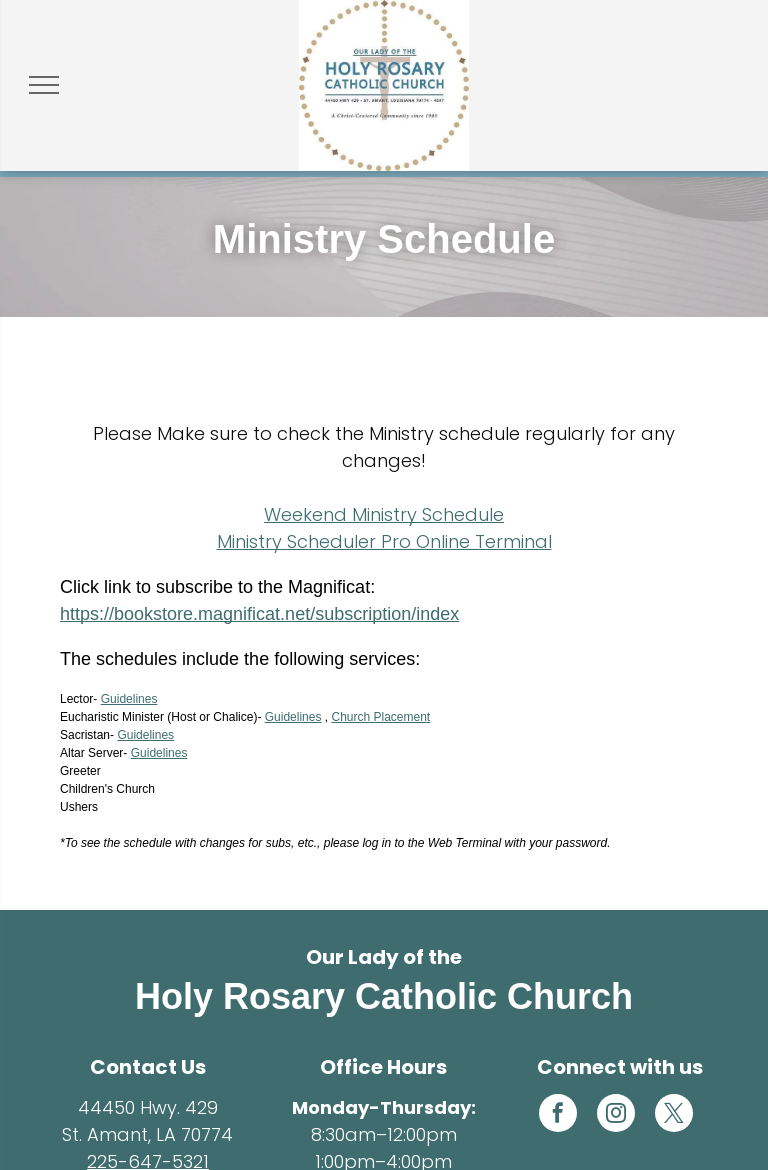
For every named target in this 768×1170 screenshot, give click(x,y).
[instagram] (616, 1115)
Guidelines (129, 699)
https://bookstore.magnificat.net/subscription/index (259, 614)
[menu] (44, 85)
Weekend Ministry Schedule (384, 514)
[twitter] (674, 1115)
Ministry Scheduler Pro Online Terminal (384, 541)
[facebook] (558, 1115)
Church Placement (380, 717)
